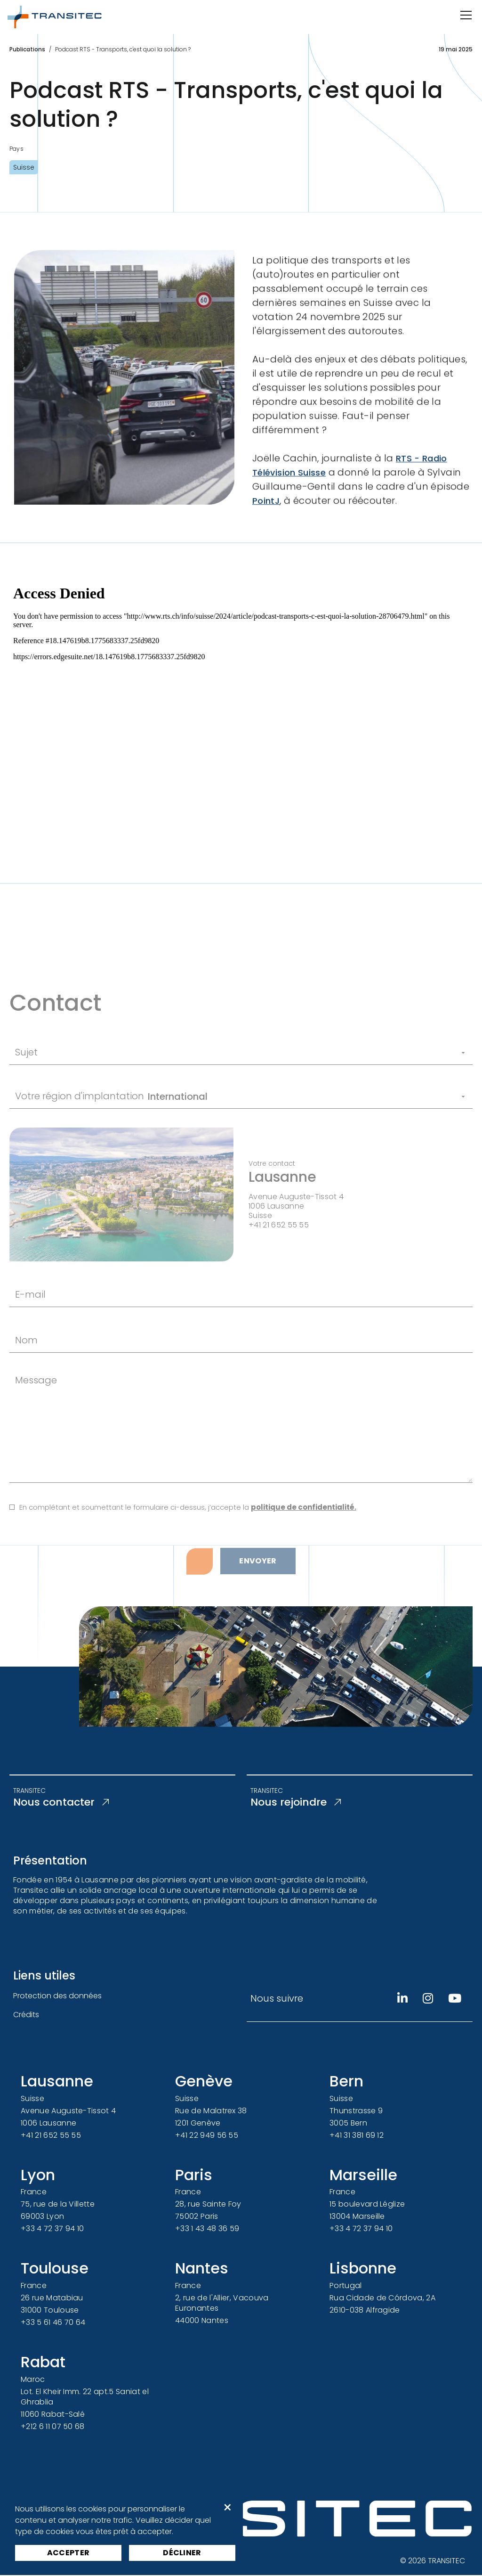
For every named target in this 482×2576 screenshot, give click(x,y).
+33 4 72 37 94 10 (52, 2229)
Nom (26, 1383)
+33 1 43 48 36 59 (207, 2229)
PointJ (267, 519)
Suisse (23, 167)
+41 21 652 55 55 (51, 2136)
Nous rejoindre (299, 1803)
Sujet (26, 1095)
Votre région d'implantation (79, 1139)
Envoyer (257, 1603)
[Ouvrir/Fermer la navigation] (465, 15)
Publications (27, 49)
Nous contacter (65, 1803)
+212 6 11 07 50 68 (53, 2427)
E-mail (30, 1337)
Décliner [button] (182, 2552)
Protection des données (57, 1996)
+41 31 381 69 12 (356, 2136)
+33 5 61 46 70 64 (53, 2323)
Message (36, 1423)
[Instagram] (428, 1999)
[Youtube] (455, 1999)
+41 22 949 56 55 (206, 2136)
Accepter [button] (68, 2552)
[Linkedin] (402, 1999)
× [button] (228, 2507)
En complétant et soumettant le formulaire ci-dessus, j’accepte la (187, 1550)
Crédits (26, 2015)
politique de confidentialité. (303, 1550)
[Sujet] (256, 1096)
